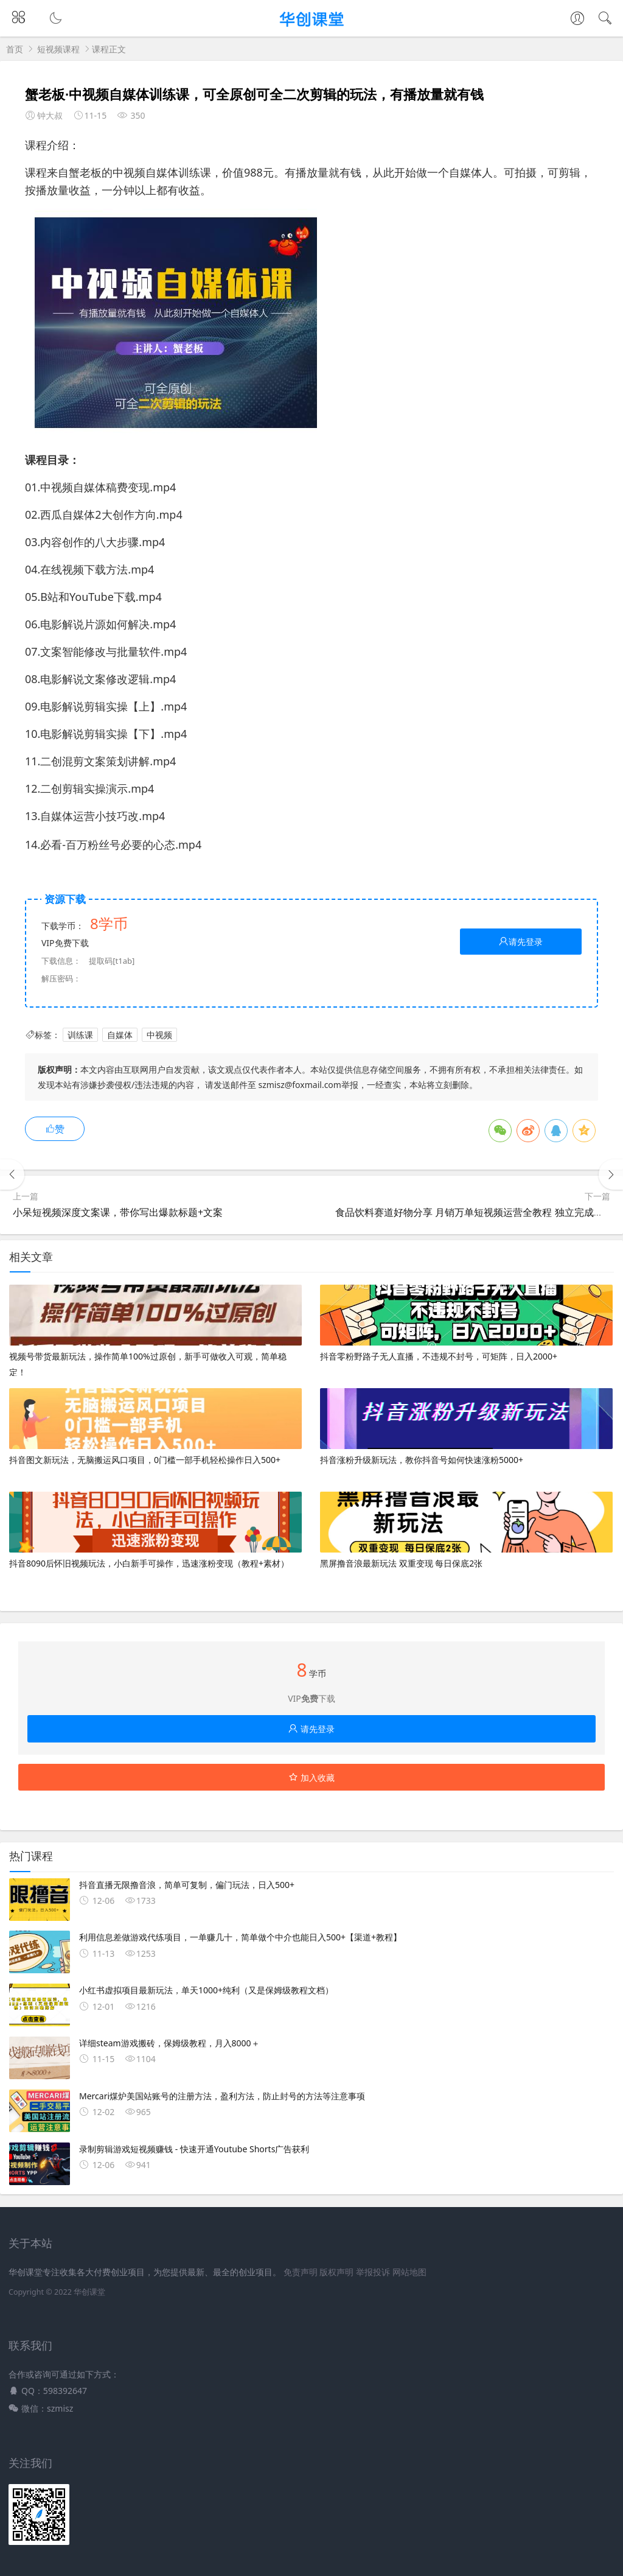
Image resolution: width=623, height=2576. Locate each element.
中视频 (159, 1035)
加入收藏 (311, 1777)
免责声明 (301, 2272)
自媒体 (120, 1035)
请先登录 (521, 941)
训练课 (80, 1035)
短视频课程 (58, 49)
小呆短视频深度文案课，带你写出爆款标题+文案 (118, 1212)
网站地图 (409, 2272)
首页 (14, 49)
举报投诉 (373, 2272)
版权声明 (336, 2272)
